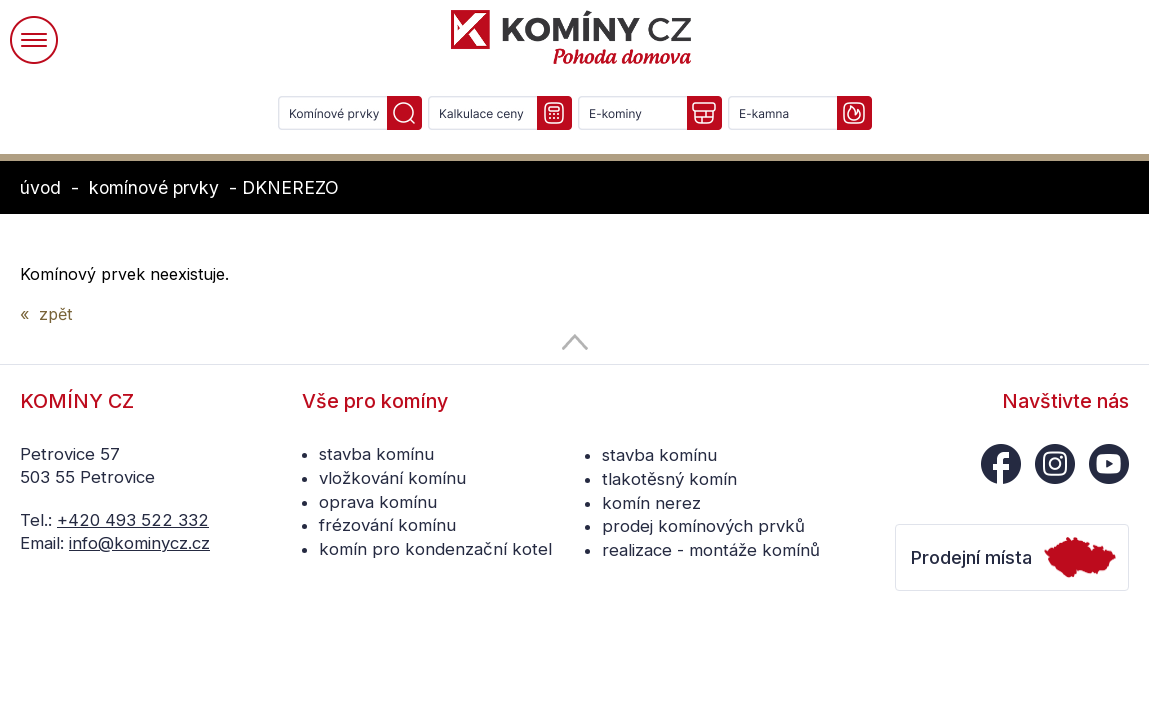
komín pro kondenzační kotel (435, 549)
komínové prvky (154, 187)
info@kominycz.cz (139, 543)
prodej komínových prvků (703, 526)
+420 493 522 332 (133, 520)
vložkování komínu (392, 478)
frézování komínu (387, 525)
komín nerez (651, 503)
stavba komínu (376, 454)
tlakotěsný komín (669, 479)
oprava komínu (378, 502)
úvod (40, 187)
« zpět (46, 314)
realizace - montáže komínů (711, 550)
